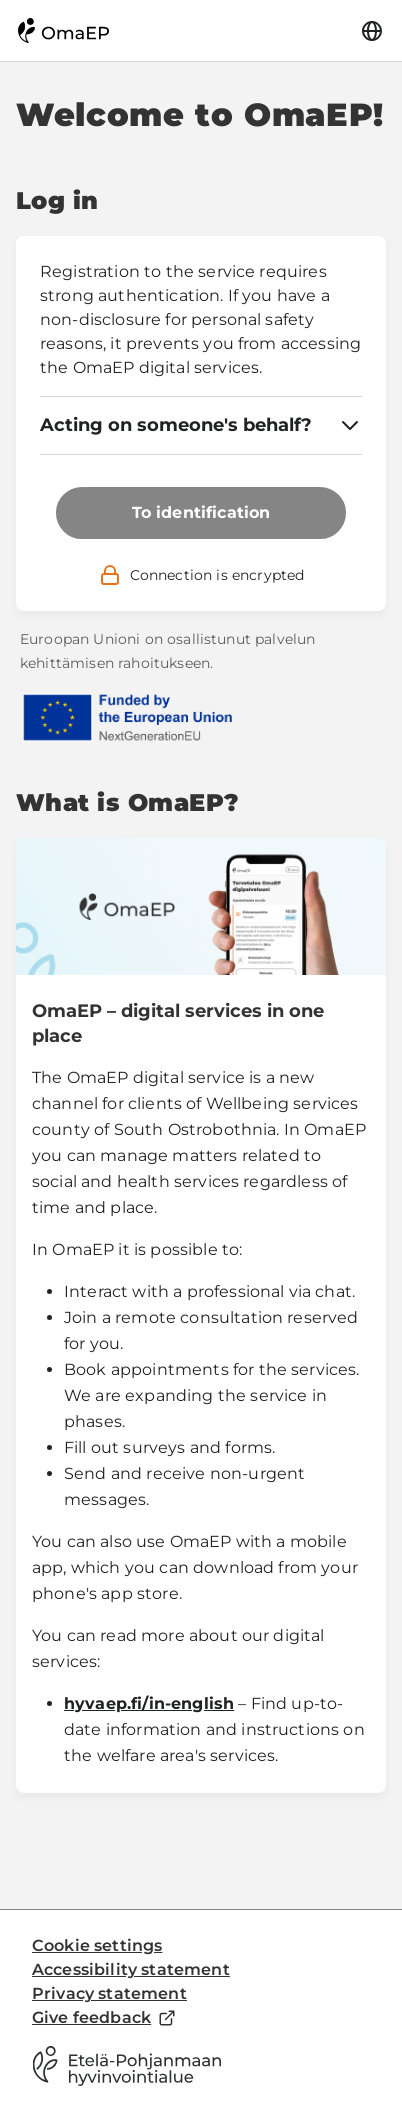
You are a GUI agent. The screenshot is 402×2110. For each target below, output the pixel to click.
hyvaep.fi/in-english (149, 1703)
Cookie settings (97, 1945)
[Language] (372, 31)
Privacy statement (109, 1993)
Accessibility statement (131, 1969)
